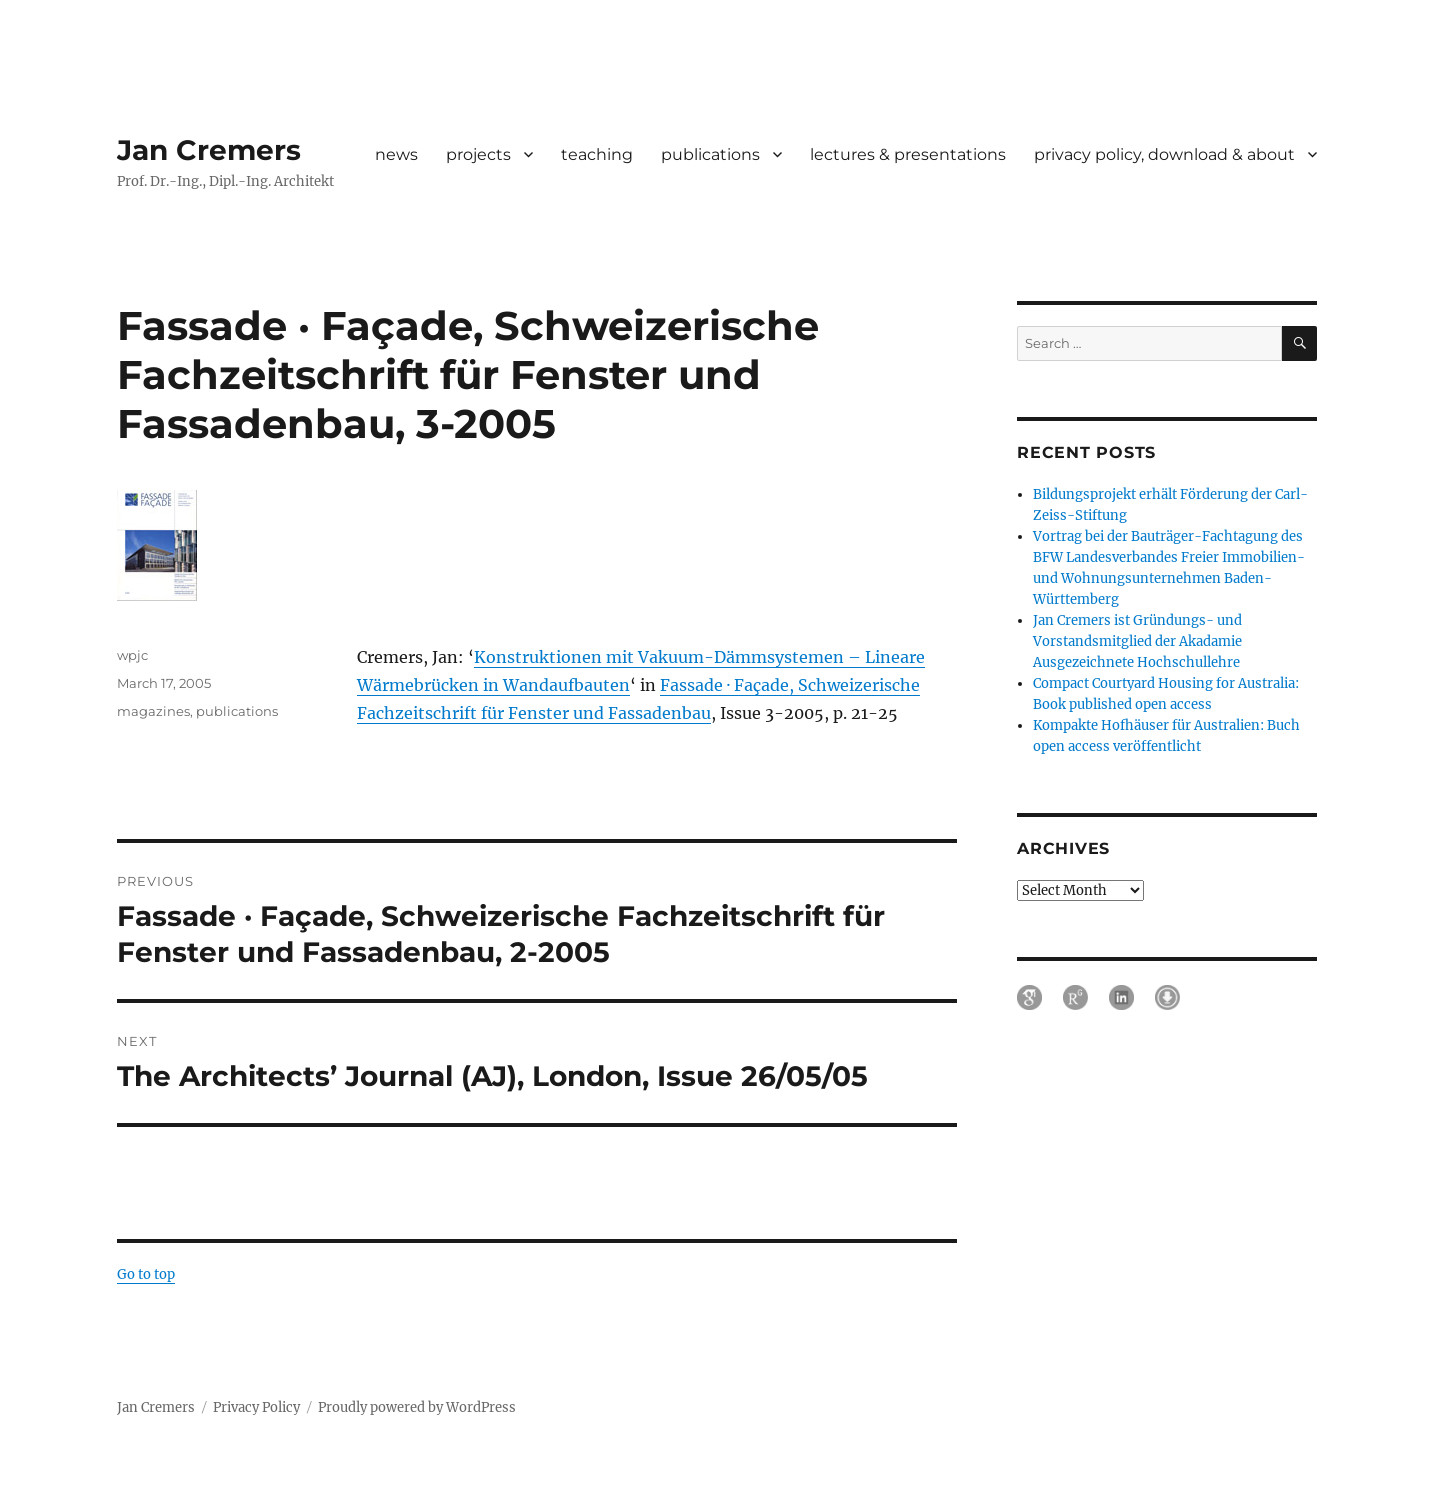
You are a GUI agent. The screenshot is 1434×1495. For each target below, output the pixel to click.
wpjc (132, 655)
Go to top (146, 1274)
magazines (153, 711)
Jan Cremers (209, 150)
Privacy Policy (256, 1407)
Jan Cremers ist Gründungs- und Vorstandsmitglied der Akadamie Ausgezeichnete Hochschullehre (1137, 641)
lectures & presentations (908, 154)
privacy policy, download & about (1164, 154)
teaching (597, 154)
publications (710, 154)
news (396, 154)
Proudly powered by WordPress (417, 1407)
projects (478, 154)
